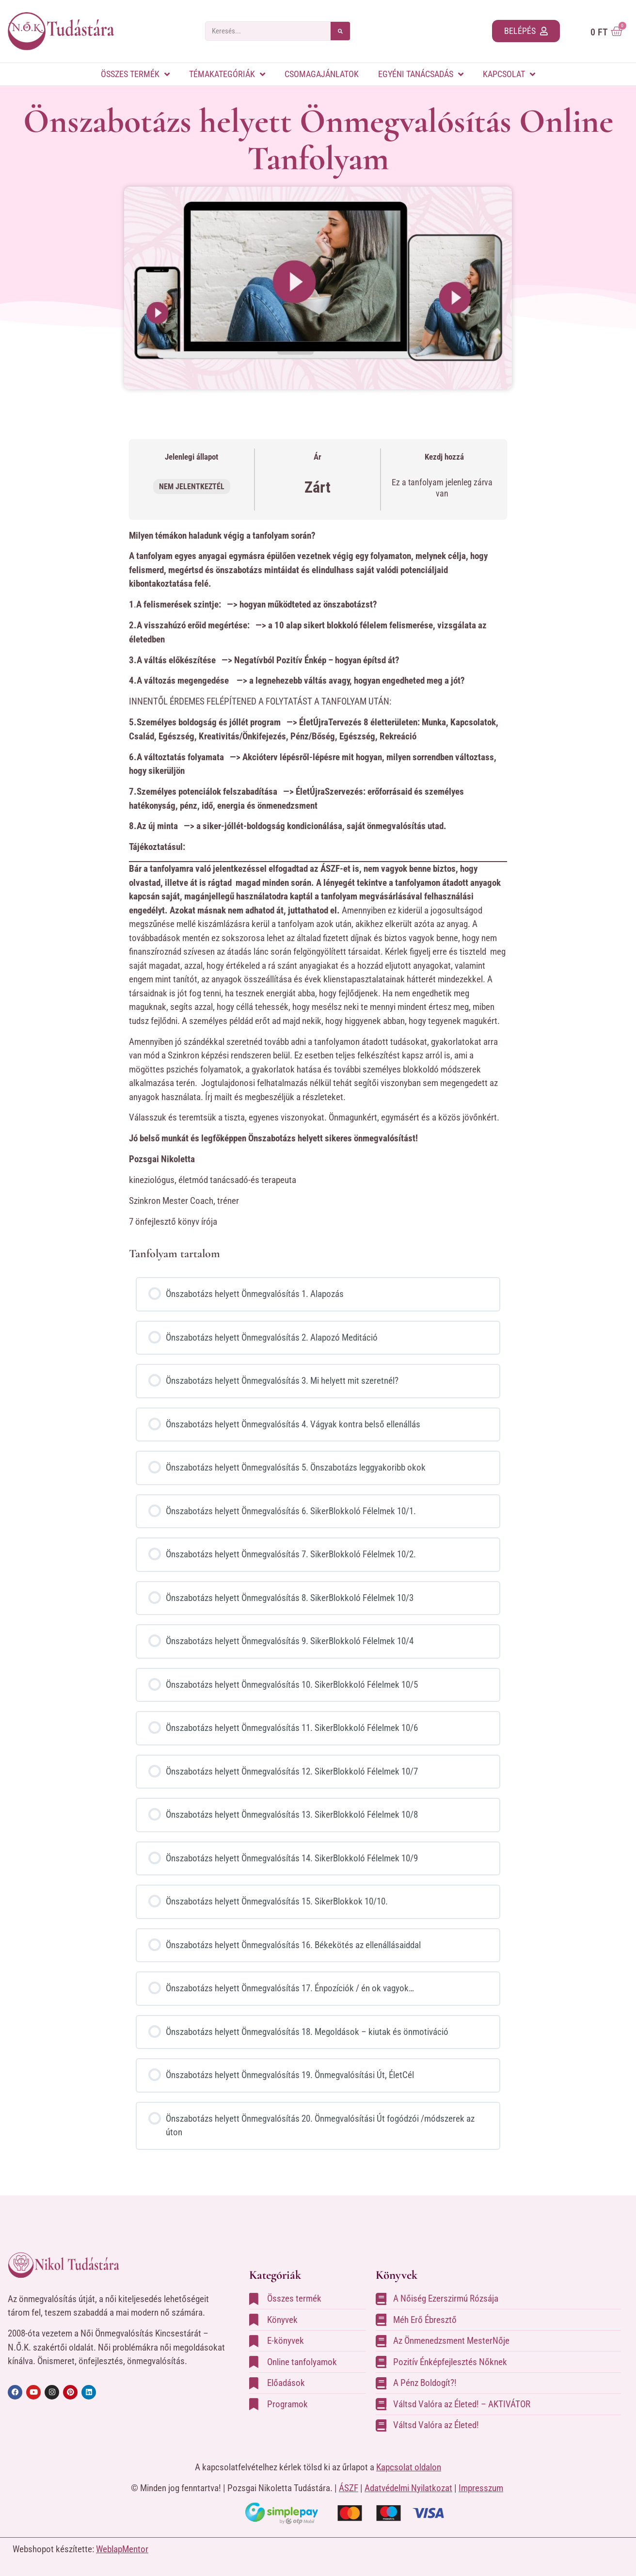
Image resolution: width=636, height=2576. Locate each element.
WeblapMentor (122, 2549)
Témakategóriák (227, 74)
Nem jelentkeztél (191, 486)
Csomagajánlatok (322, 74)
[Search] (340, 31)
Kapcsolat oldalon (408, 2467)
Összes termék (135, 74)
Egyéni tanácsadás (420, 74)
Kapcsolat (509, 74)
